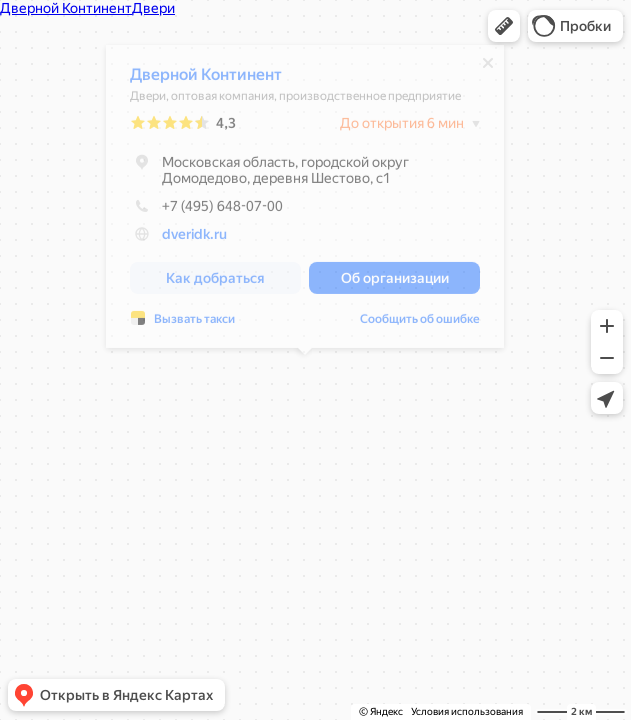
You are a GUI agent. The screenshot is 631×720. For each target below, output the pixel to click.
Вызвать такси (194, 324)
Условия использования (467, 711)
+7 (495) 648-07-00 (206, 211)
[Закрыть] (488, 68)
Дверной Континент (206, 79)
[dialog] (305, 201)
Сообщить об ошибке (420, 324)
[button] (504, 26)
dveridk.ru (194, 239)
